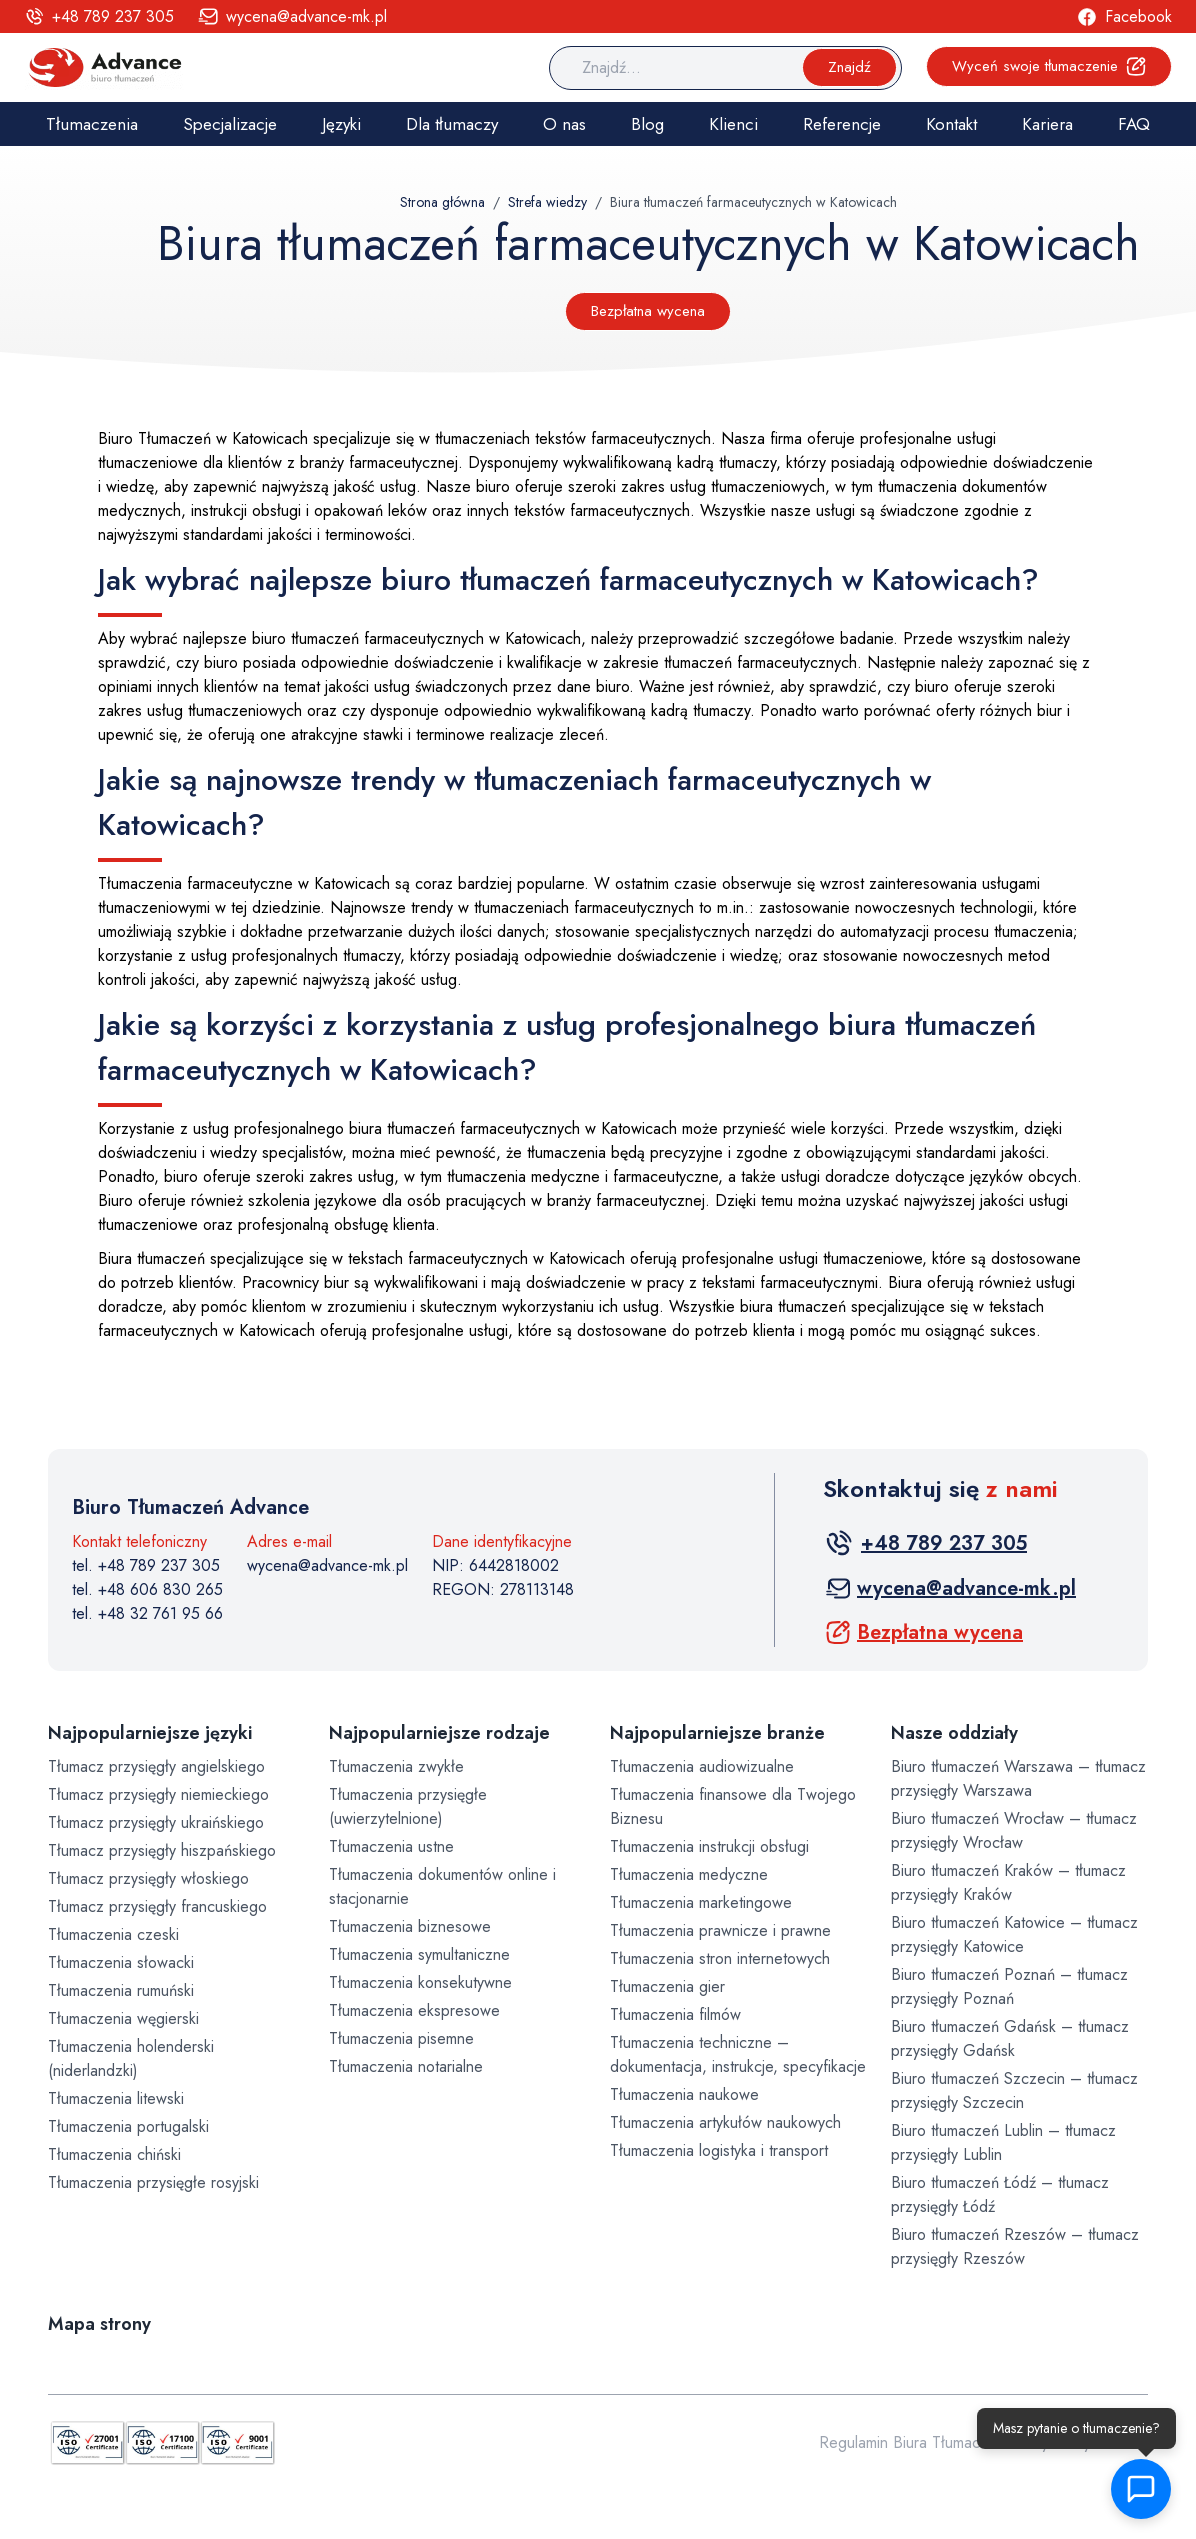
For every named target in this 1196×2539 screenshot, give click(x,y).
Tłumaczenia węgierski (123, 2018)
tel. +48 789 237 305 (146, 1565)
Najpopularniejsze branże (717, 1733)
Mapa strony (99, 2324)
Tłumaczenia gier (667, 1986)
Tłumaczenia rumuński (121, 1990)
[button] (1142, 2489)
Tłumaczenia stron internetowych (720, 1958)
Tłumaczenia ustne (391, 1846)
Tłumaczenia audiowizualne (702, 1766)
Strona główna (442, 202)
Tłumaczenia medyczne (689, 1874)
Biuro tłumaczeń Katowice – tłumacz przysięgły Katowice (1014, 1934)
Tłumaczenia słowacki (121, 1962)
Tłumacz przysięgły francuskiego (157, 1906)
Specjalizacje (230, 124)
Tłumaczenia (92, 124)
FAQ (1134, 124)
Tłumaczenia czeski (113, 1934)
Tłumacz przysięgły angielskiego (156, 1766)
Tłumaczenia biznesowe (410, 1926)
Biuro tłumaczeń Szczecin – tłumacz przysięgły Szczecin (1014, 2090)
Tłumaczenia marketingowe (701, 1902)
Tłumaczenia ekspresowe (414, 2010)
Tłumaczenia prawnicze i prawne (720, 1930)
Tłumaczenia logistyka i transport (719, 2150)
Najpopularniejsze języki (150, 1733)
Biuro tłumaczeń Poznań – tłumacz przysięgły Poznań (1009, 1986)
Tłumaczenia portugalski (128, 2126)
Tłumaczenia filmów (675, 2014)
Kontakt (951, 124)
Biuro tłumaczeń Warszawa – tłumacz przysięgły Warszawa (1018, 1778)
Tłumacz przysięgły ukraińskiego (156, 1822)
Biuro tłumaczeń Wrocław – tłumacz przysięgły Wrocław (1014, 1830)
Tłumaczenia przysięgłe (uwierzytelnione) (408, 1806)
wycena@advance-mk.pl (327, 1565)
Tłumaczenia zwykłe (396, 1766)
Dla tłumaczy (452, 124)
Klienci (733, 124)
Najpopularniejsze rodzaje (439, 1733)
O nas (564, 124)
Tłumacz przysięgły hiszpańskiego (162, 1850)
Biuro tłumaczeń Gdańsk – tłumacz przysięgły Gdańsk (1010, 2038)
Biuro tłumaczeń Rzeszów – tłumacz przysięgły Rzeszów (1015, 2246)
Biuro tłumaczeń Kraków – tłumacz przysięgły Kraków (1008, 1882)
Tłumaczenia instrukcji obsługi (709, 1846)
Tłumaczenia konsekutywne (420, 1982)
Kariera (1047, 124)
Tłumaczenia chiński (114, 2154)
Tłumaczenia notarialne (406, 2066)
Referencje (842, 124)
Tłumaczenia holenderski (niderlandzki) (131, 2058)
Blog (647, 124)
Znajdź (849, 67)
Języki (341, 124)
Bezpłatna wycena (648, 311)
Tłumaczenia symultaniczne (419, 1954)
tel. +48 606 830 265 (147, 1589)
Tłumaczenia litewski (116, 2098)
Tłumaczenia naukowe (684, 2094)
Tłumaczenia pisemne (401, 2038)
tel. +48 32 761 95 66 (147, 1613)
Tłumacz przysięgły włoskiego (148, 1878)
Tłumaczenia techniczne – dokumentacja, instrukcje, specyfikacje (738, 2054)
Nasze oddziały (954, 1733)
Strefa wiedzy (547, 202)
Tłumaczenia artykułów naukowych (725, 2122)
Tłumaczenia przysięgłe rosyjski (153, 2182)
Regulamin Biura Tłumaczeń (912, 2442)
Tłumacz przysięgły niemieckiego (158, 1794)
